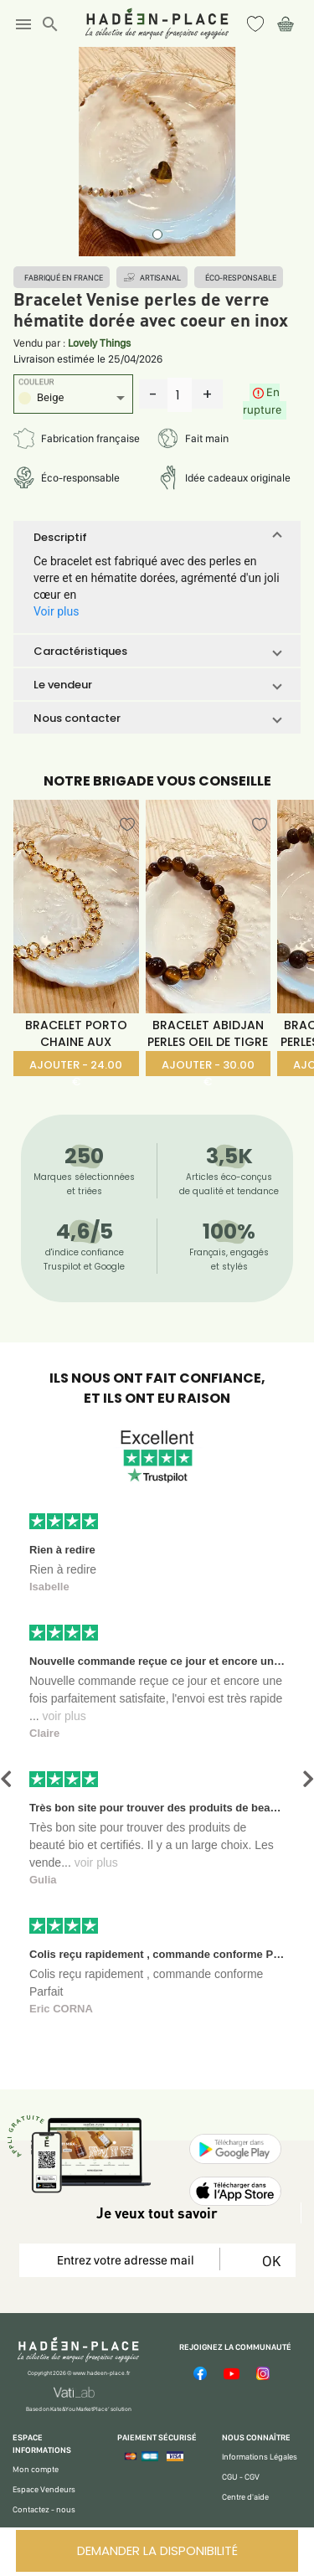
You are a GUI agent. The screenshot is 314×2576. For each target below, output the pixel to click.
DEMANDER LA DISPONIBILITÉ (157, 2550)
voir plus (64, 1716)
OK (268, 2260)
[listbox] (73, 400)
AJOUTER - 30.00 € (208, 1066)
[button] (157, 537)
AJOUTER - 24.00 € (75, 1066)
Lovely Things (99, 343)
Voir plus (56, 611)
